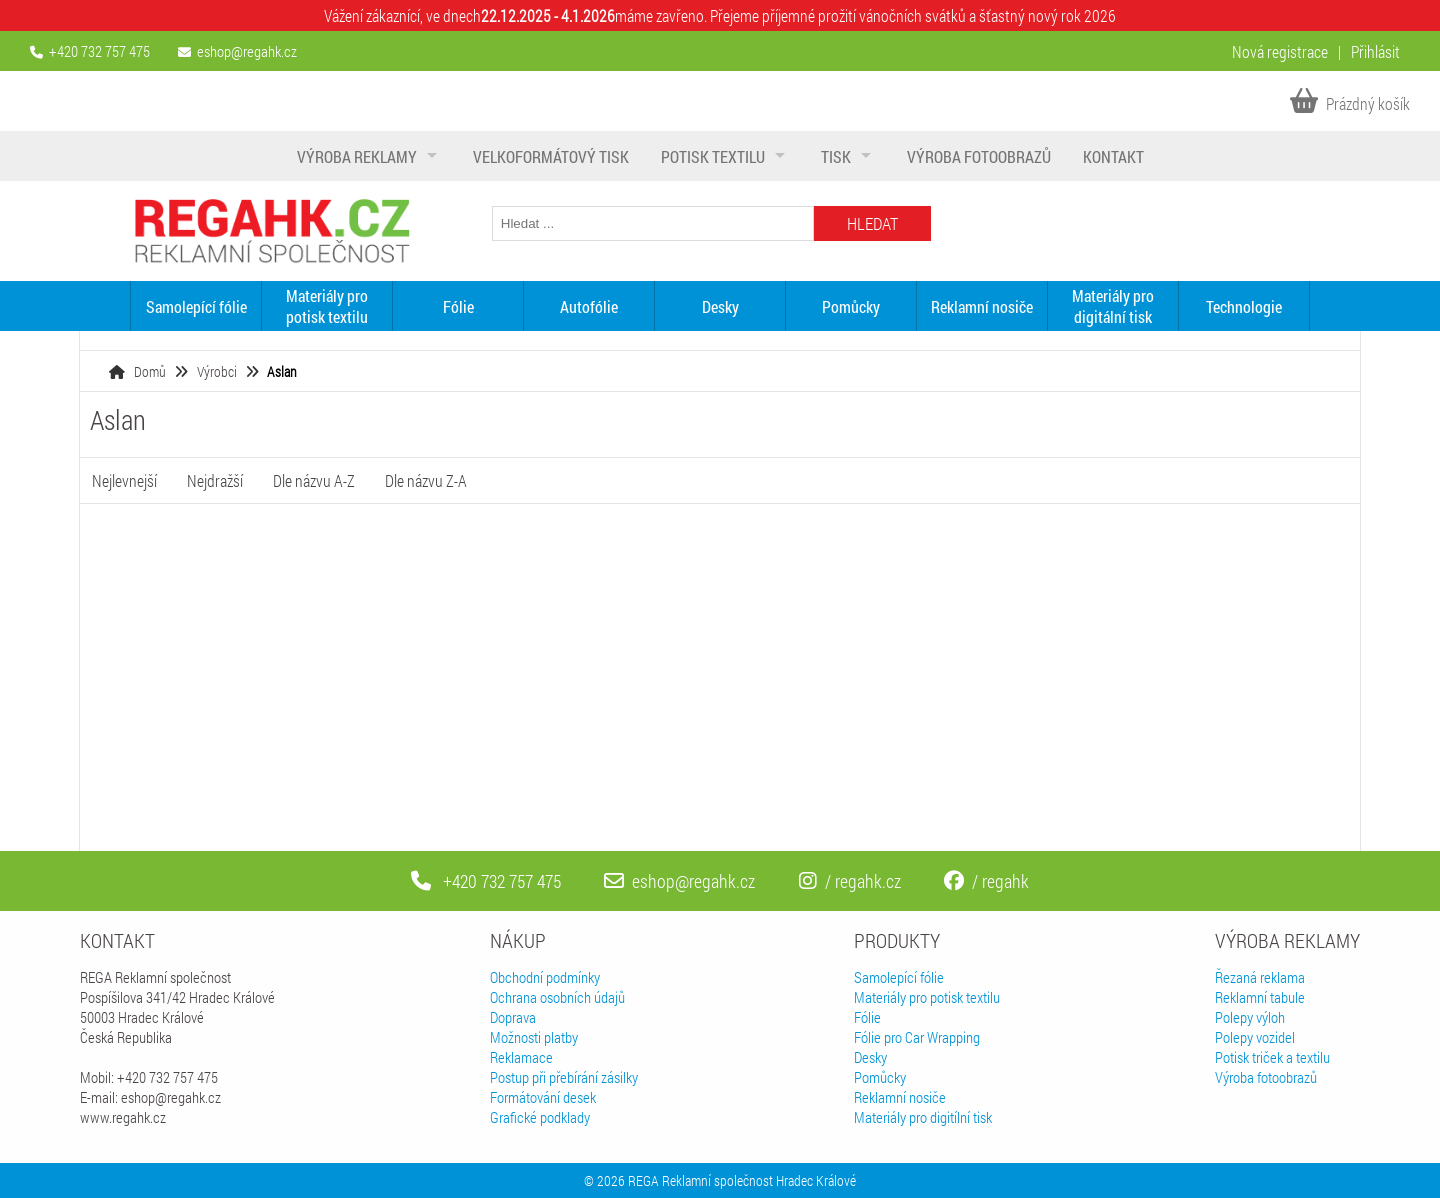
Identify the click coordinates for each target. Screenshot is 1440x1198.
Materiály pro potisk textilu (327, 306)
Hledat (872, 223)
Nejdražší (215, 480)
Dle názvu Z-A (426, 480)
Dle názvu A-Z (314, 480)
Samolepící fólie (196, 306)
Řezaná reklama (1260, 977)
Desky (720, 306)
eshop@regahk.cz (247, 51)
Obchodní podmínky (545, 977)
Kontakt (1113, 156)
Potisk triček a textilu (1272, 1057)
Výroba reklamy (357, 156)
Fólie (458, 306)
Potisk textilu (713, 156)
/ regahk (986, 881)
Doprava (513, 1017)
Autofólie (589, 306)
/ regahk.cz (850, 881)
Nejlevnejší (124, 480)
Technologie (1244, 306)
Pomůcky (851, 306)
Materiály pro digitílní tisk (923, 1117)
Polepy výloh (1250, 1017)
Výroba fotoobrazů (979, 156)
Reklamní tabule (1260, 997)
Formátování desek (543, 1097)
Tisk (836, 156)
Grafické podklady (540, 1117)
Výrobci (217, 371)
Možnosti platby (534, 1037)
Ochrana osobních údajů (557, 997)
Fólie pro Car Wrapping (917, 1037)
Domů (150, 371)
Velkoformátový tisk (551, 156)
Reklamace (521, 1057)
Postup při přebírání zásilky (564, 1077)
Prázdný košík (1350, 103)
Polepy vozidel (1255, 1037)
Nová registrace (1280, 51)
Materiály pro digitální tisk (1113, 306)
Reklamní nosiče (982, 306)
